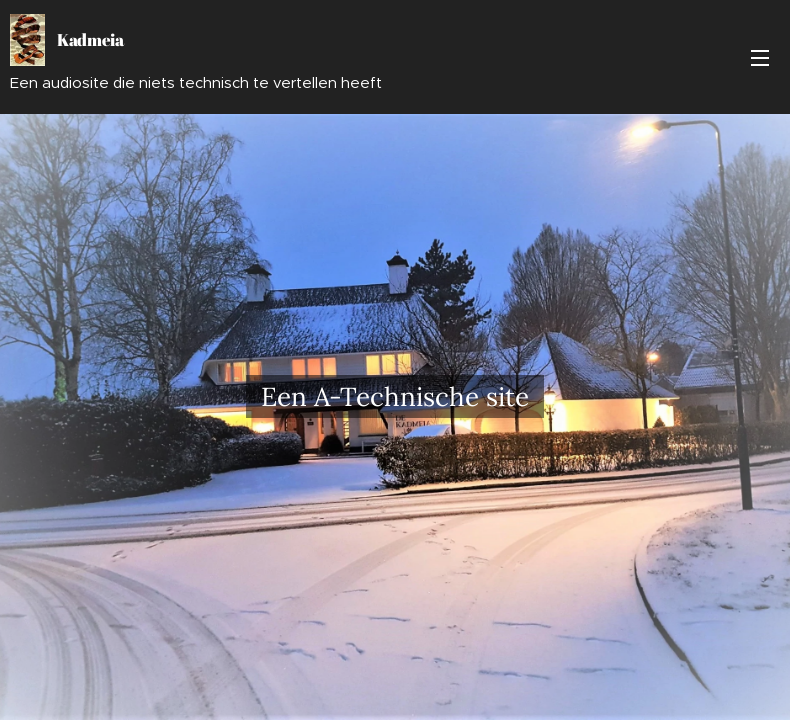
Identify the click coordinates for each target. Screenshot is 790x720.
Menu (760, 58)
